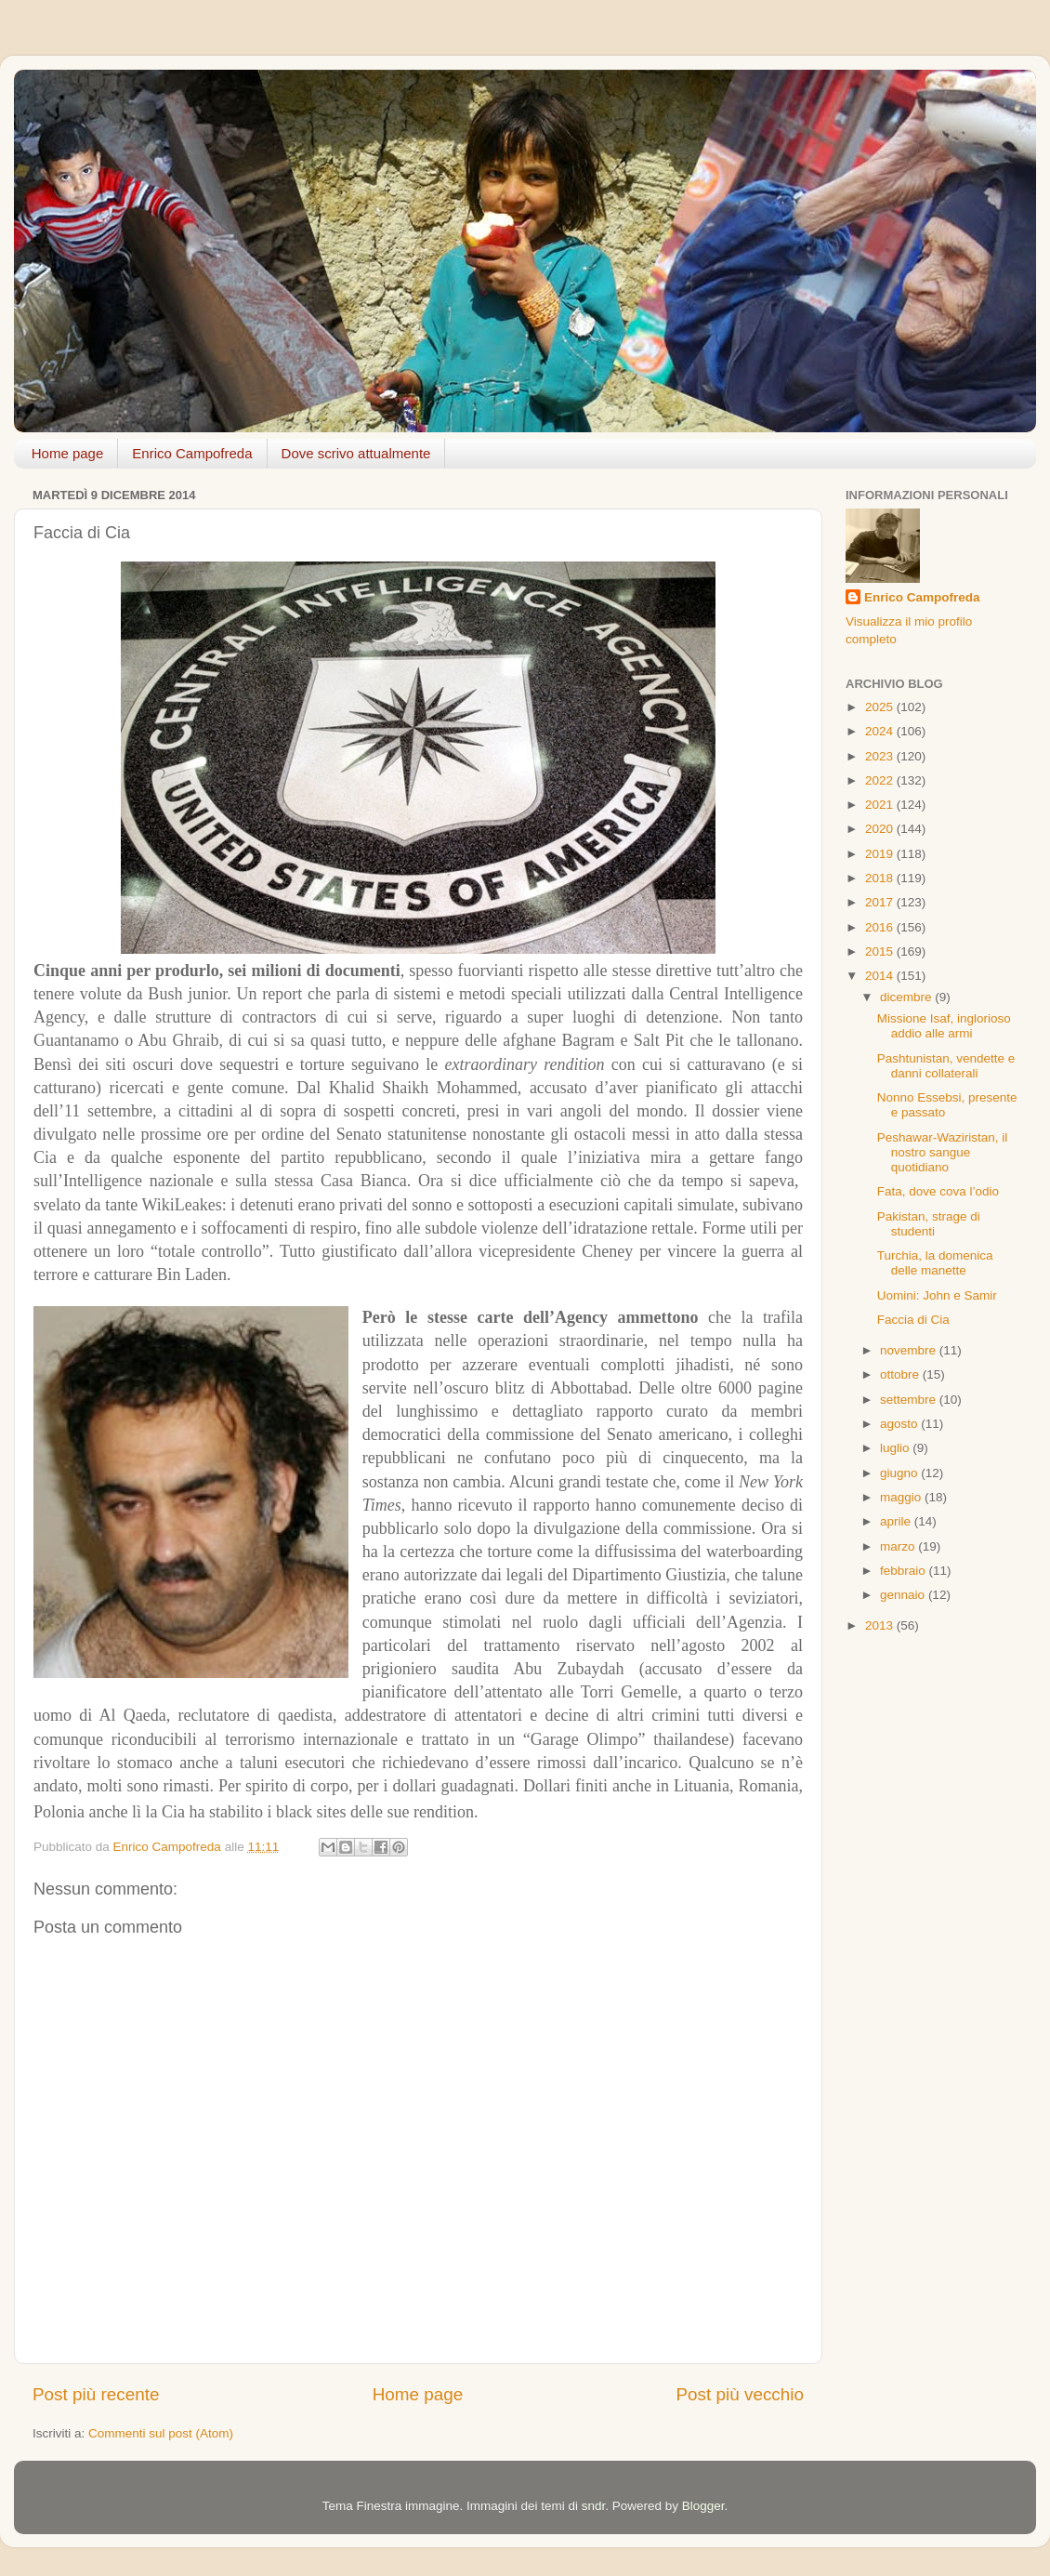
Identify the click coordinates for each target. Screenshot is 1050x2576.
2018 (881, 878)
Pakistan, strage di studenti (928, 1223)
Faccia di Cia (913, 1320)
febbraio (904, 1571)
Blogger (703, 2506)
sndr (594, 2506)
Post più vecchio (740, 2394)
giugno (900, 1473)
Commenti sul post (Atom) (160, 2433)
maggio (902, 1497)
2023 (881, 756)
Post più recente (96, 2394)
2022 (881, 780)
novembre (909, 1350)
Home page (68, 453)
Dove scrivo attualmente (356, 453)
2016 (881, 927)
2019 (881, 854)
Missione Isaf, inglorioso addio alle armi (944, 1025)
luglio (896, 1448)
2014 (881, 976)
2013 (881, 1625)
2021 (881, 805)
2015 (881, 951)
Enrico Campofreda (192, 453)
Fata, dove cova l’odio (938, 1191)
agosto (900, 1424)
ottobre (901, 1374)
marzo (899, 1546)
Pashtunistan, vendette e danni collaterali (946, 1065)
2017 (881, 902)
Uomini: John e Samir (937, 1295)
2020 (881, 829)
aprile (897, 1521)
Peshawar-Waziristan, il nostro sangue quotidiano (942, 1152)
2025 (881, 707)
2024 (881, 731)
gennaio (904, 1595)
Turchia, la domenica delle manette (935, 1262)
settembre (909, 1400)
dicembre (907, 997)
